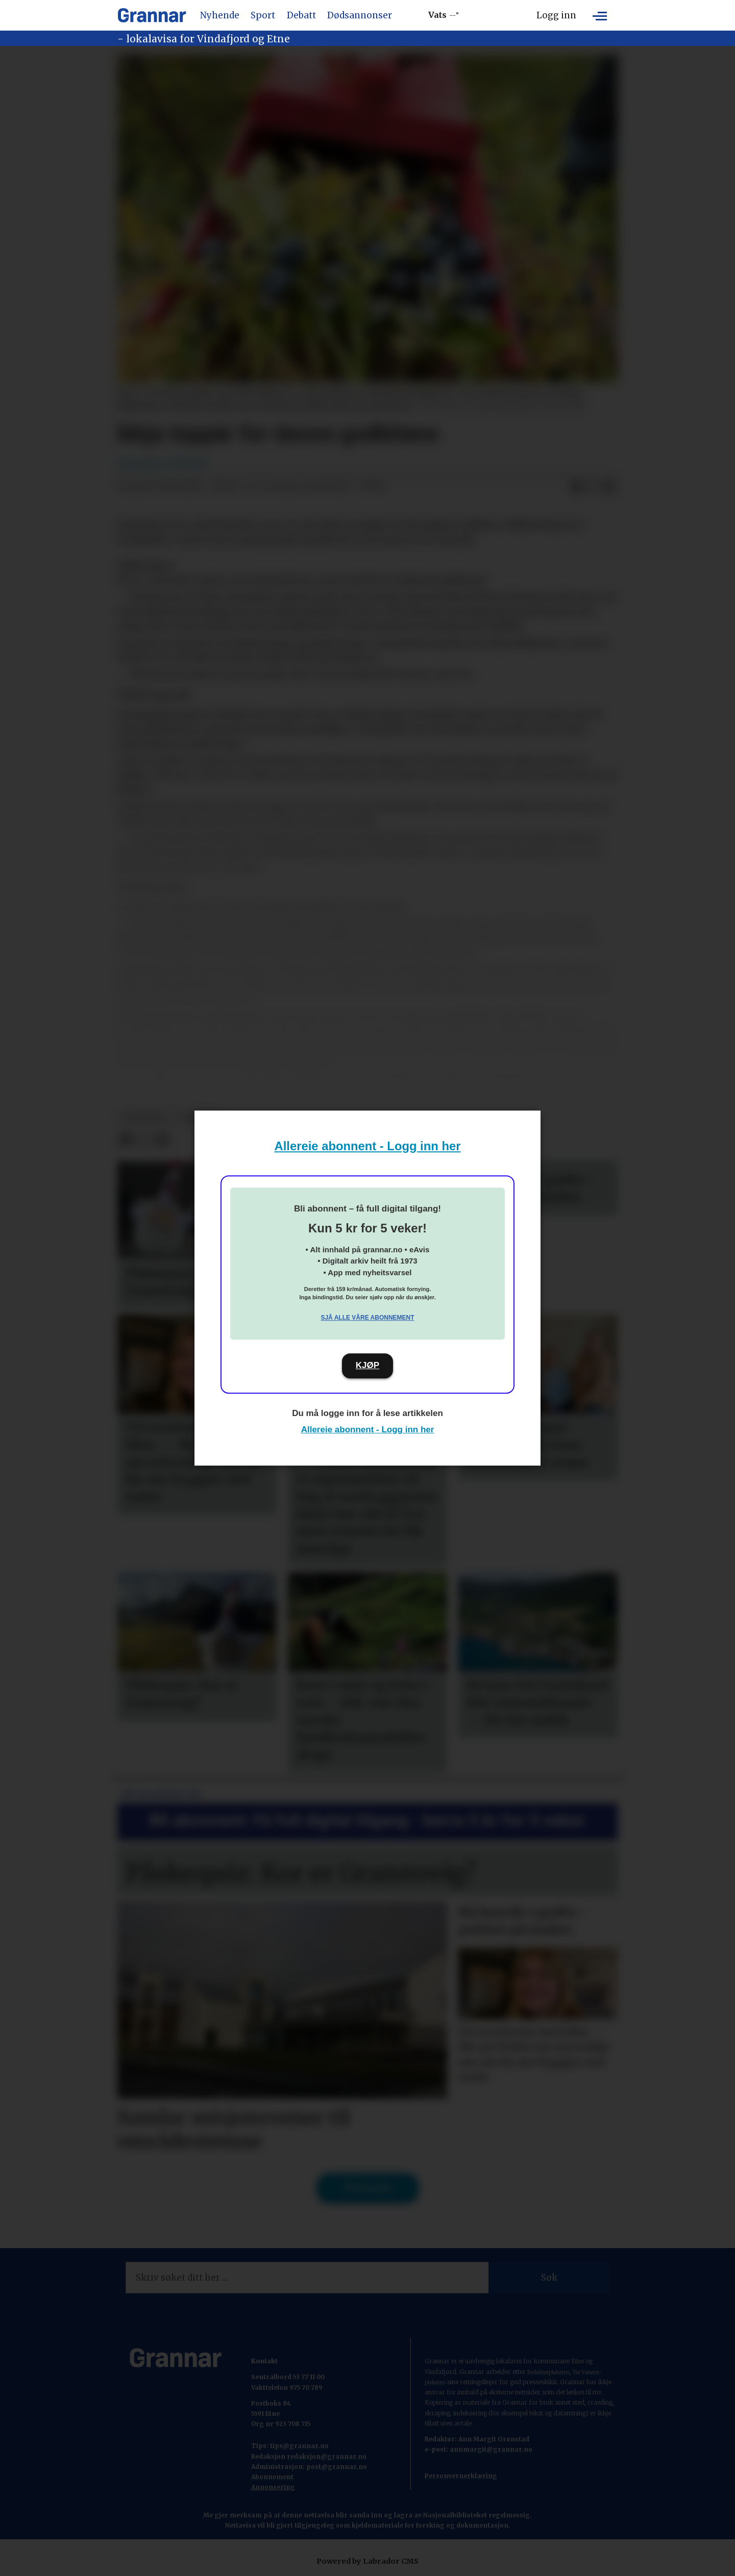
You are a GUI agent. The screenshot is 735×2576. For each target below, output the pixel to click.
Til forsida (368, 2187)
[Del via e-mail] (609, 486)
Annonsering (273, 2487)
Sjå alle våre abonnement (367, 1317)
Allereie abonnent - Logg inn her (368, 1146)
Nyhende (219, 15)
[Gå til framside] (151, 15)
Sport (263, 15)
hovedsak (144, 1117)
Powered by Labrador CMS (367, 2561)
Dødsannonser (359, 15)
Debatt (301, 15)
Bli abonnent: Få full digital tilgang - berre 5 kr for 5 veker (367, 1820)
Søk (549, 2277)
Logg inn (556, 15)
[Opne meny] (600, 15)
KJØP (367, 1365)
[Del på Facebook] (576, 486)
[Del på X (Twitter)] (592, 486)
